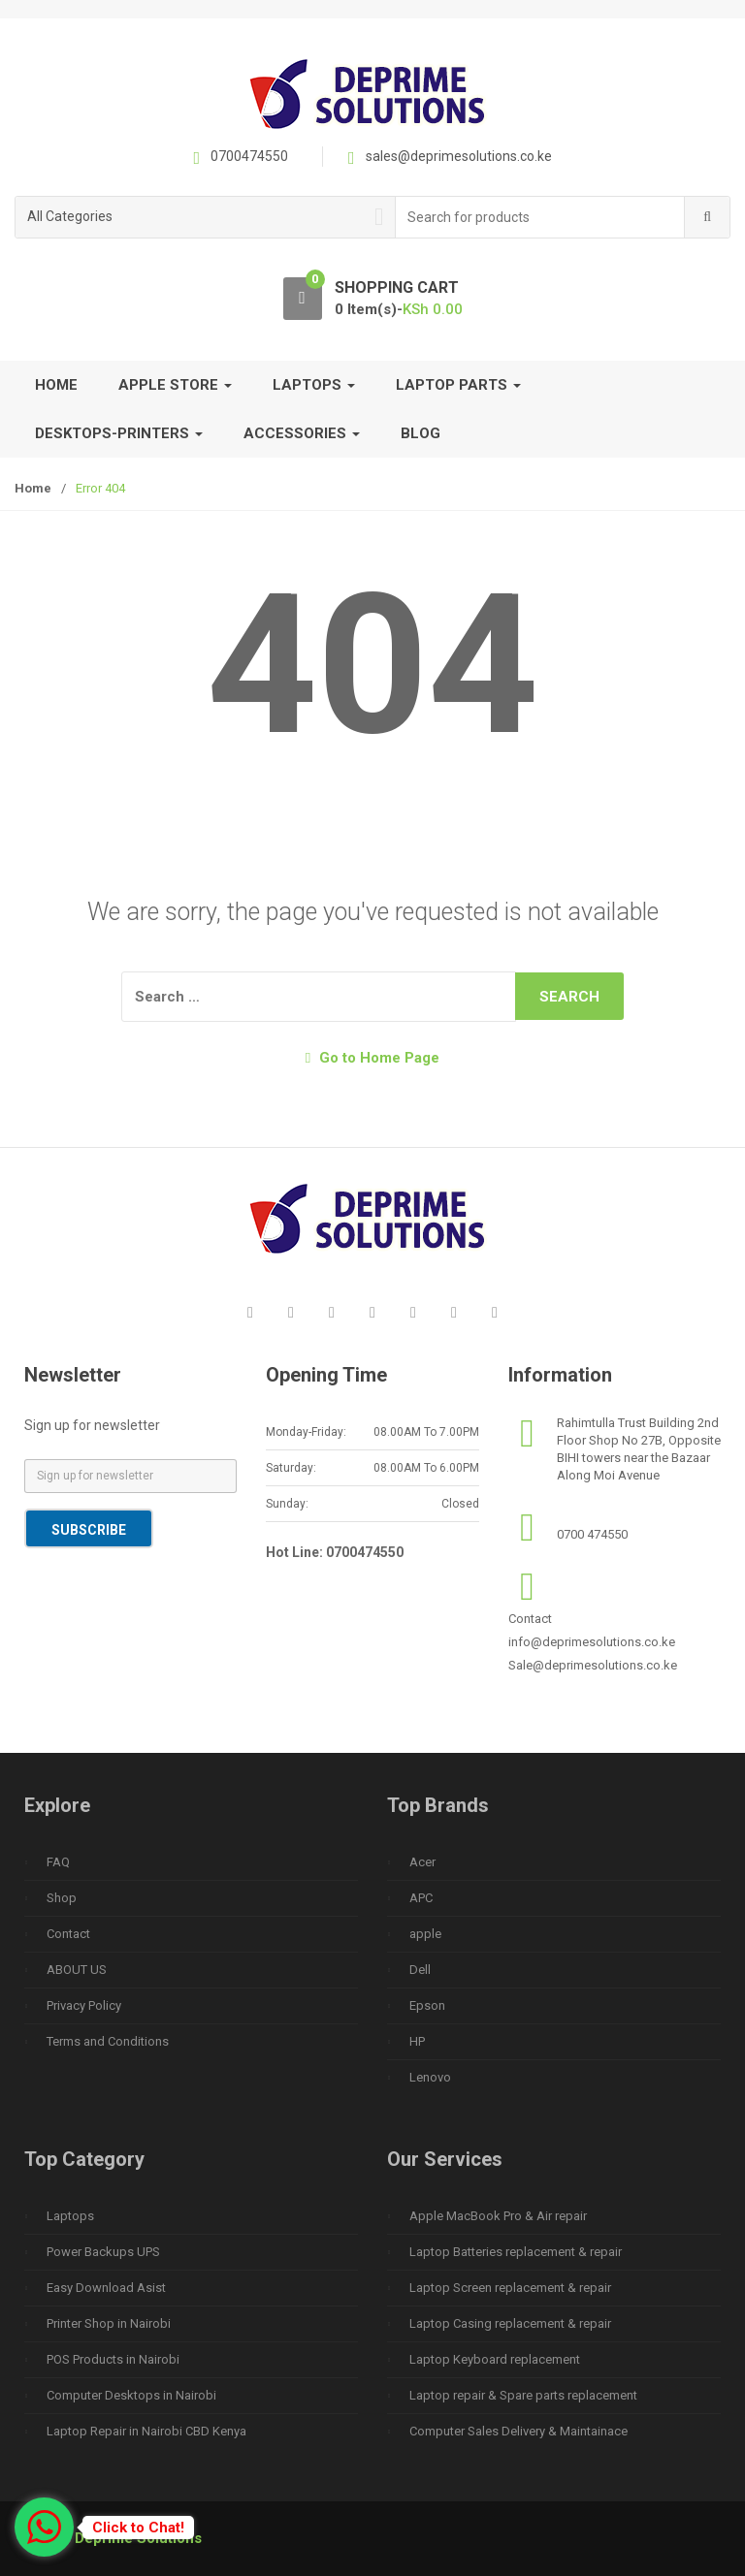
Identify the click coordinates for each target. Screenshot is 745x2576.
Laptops (314, 385)
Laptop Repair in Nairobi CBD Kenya (146, 2431)
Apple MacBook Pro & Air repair (498, 2216)
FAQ (58, 1862)
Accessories (301, 433)
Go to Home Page (372, 1057)
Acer (422, 1862)
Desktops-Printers (119, 433)
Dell (420, 1969)
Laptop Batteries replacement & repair (515, 2251)
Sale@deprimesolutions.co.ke (592, 1665)
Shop (62, 1898)
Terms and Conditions (108, 2041)
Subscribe (88, 1530)
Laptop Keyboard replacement (494, 2359)
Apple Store (175, 385)
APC (421, 1898)
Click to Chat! (138, 2527)
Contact (68, 1933)
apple (425, 1933)
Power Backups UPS (103, 2251)
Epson (427, 2005)
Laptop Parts (458, 385)
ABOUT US (77, 1969)
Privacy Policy (84, 2005)
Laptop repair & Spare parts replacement (523, 2395)
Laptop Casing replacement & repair (510, 2323)
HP (417, 2041)
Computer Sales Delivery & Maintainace (518, 2431)
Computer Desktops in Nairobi (131, 2395)
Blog (420, 433)
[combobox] (540, 218)
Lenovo (430, 2077)
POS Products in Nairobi (113, 2359)
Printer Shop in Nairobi (109, 2323)
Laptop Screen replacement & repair (510, 2287)
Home (56, 385)
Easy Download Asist (106, 2287)
